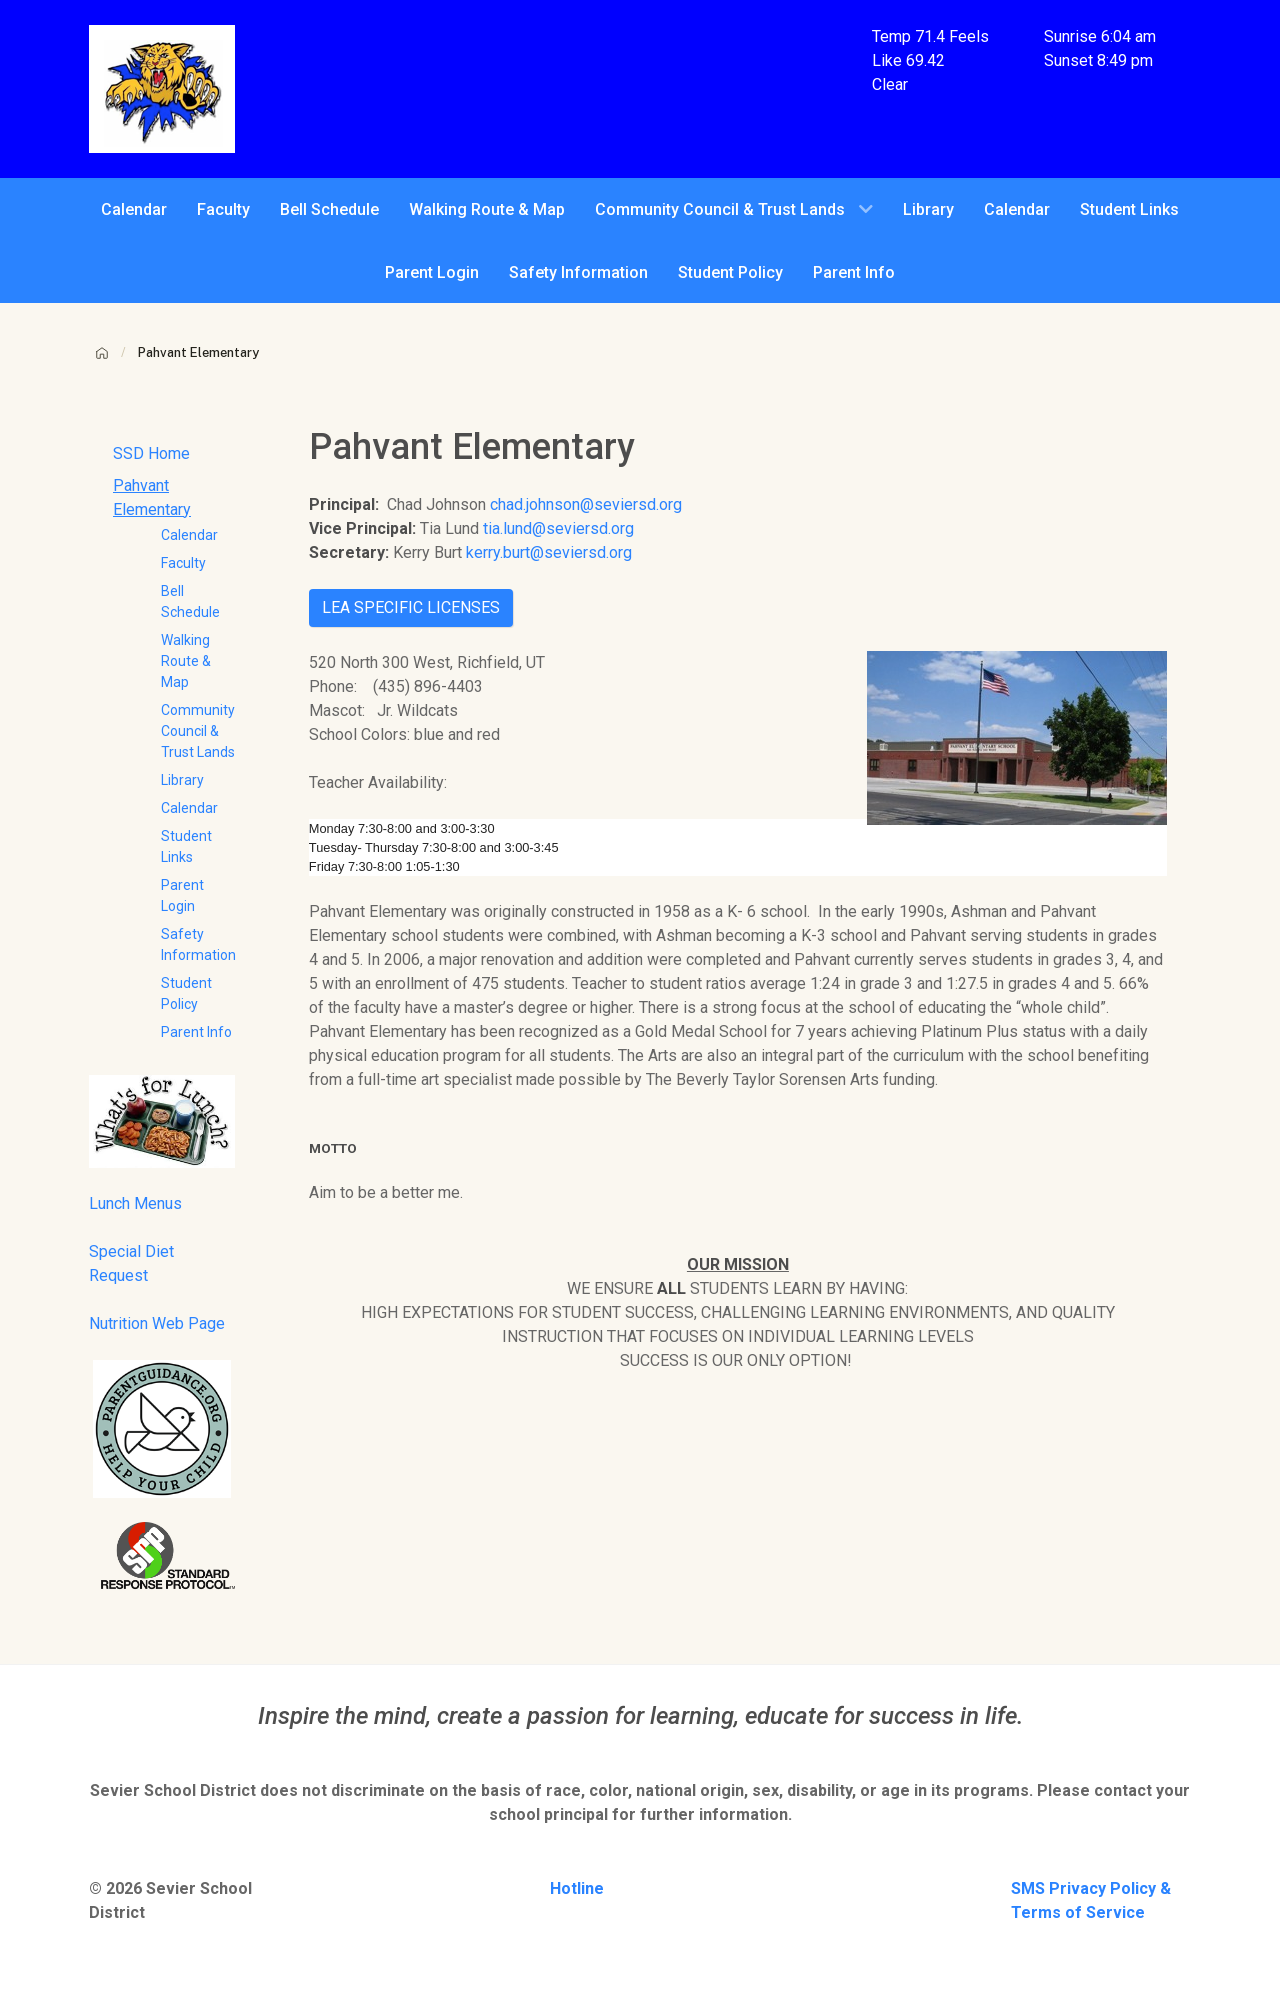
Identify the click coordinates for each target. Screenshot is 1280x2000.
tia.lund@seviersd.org (558, 528)
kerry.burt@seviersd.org (549, 552)
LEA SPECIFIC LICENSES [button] (411, 607)
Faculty (183, 563)
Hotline (577, 1888)
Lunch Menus (135, 1203)
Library (182, 780)
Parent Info (196, 1032)
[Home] (102, 353)
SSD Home (151, 453)
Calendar (189, 535)
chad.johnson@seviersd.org (586, 504)
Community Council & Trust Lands (198, 731)
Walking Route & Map (186, 661)
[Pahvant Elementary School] (162, 87)
